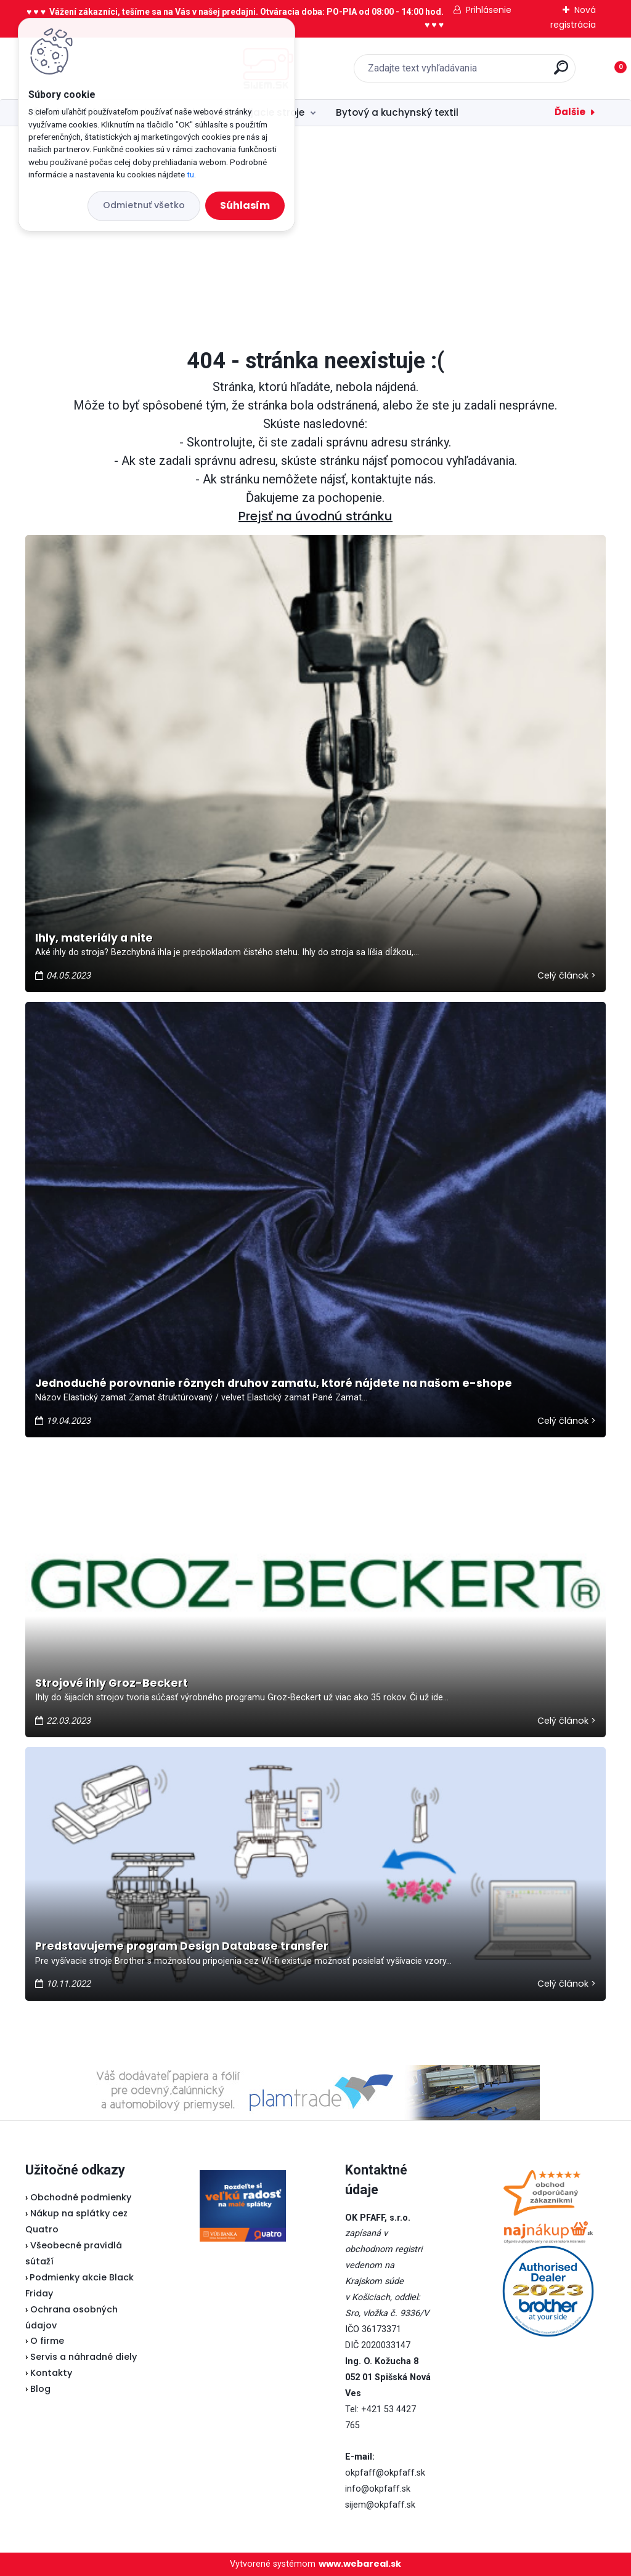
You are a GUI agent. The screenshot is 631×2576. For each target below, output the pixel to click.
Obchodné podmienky (80, 2197)
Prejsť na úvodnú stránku (315, 516)
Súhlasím (245, 205)
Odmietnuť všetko (144, 205)
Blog (40, 2389)
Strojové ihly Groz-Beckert (111, 1683)
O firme (47, 2341)
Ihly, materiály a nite (94, 938)
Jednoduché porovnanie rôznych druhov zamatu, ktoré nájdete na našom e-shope (273, 1383)
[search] (477, 72)
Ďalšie (570, 111)
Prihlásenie (488, 10)
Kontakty (51, 2373)
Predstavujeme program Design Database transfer (181, 1946)
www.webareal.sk (360, 2564)
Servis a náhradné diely (83, 2357)
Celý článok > (566, 975)
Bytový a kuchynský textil (397, 112)
